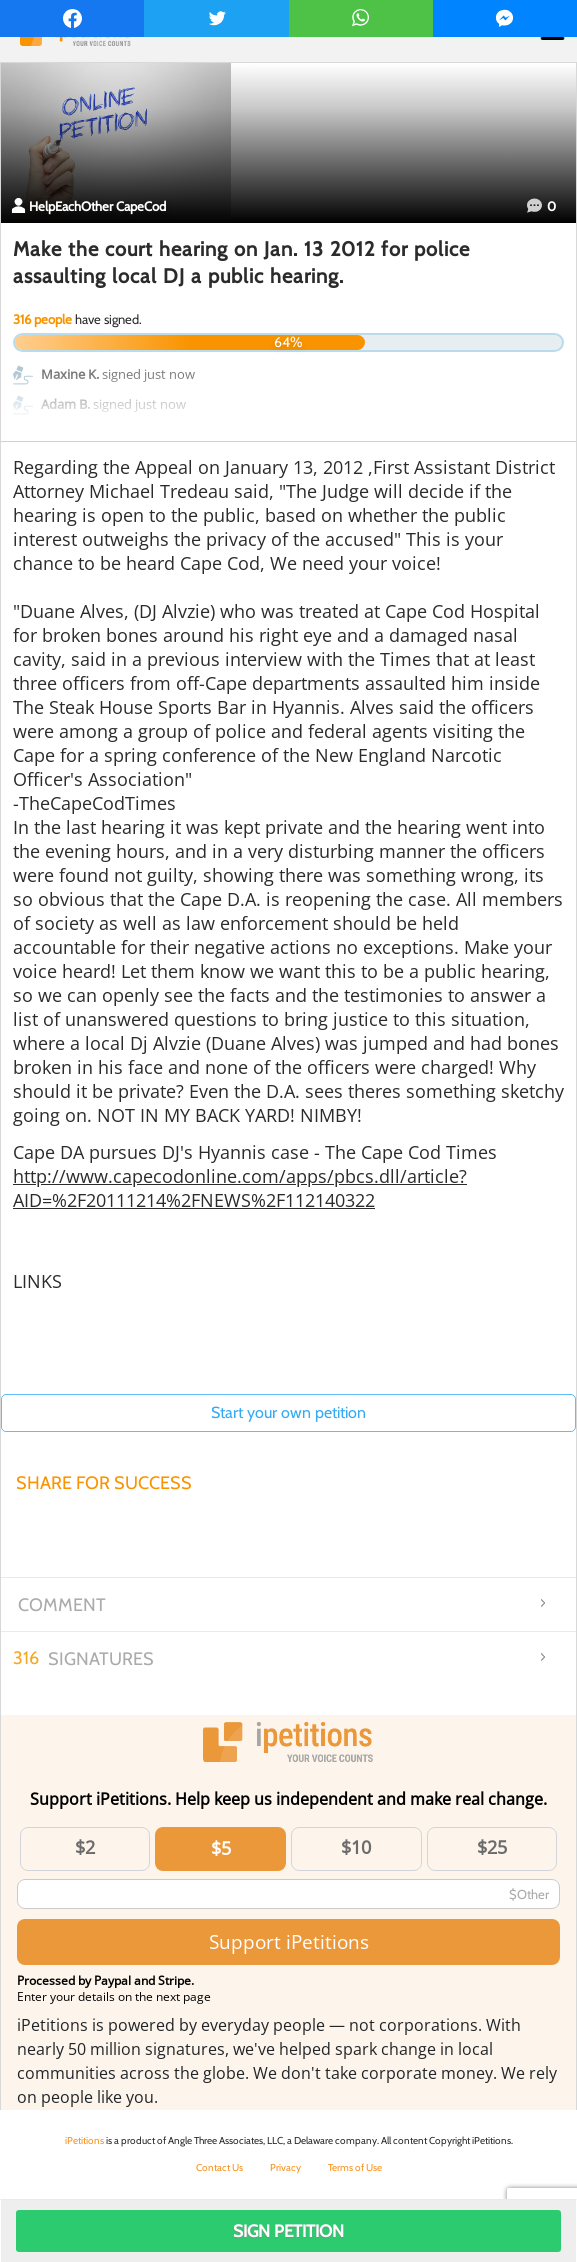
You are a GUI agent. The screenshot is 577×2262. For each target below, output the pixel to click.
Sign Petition (288, 2231)
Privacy (285, 2167)
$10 (356, 1847)
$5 (221, 1848)
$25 (492, 1847)
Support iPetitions (289, 1941)
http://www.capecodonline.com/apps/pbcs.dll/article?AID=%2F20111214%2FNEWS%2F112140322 (240, 1188)
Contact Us (219, 2167)
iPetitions (84, 2140)
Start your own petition (288, 1412)
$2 (85, 1847)
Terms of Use (355, 2167)
